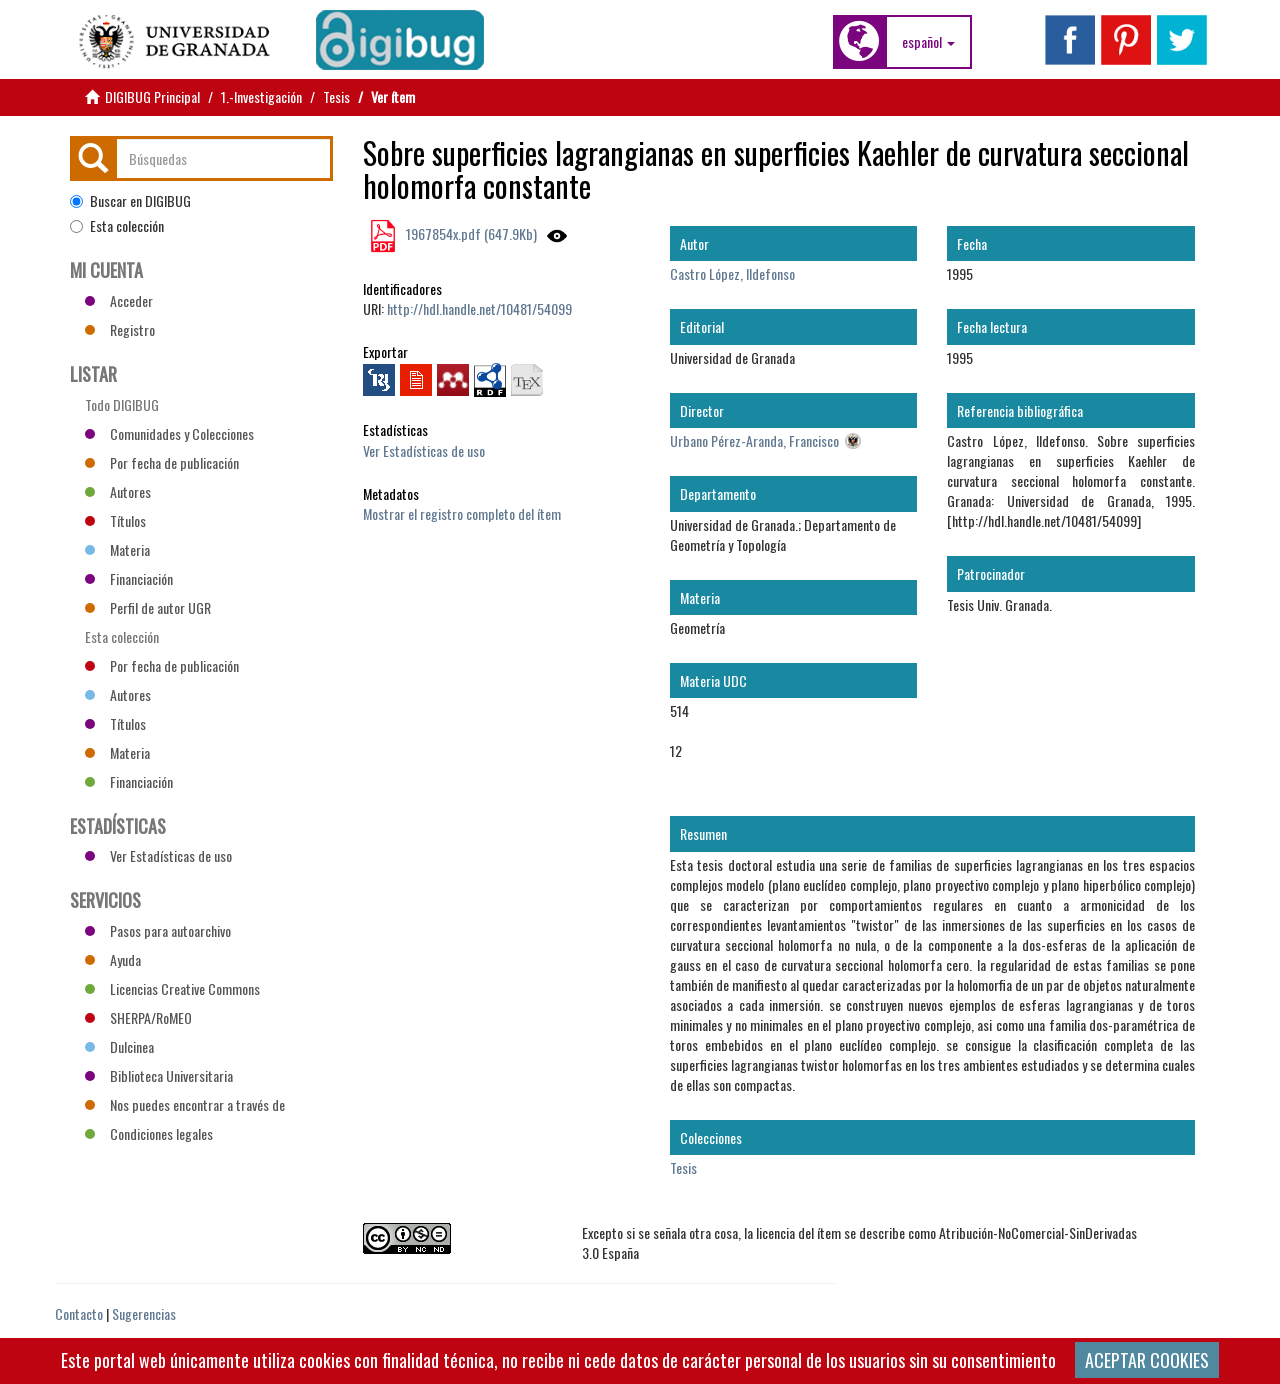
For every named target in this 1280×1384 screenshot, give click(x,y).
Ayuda (113, 959)
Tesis (336, 96)
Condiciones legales (149, 1133)
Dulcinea (119, 1046)
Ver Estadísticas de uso (424, 450)
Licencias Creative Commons (172, 988)
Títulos (115, 520)
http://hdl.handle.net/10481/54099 (479, 308)
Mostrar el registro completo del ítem (462, 513)
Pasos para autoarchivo (158, 930)
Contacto (79, 1313)
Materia (117, 549)
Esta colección (117, 226)
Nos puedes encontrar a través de (185, 1104)
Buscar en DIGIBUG (130, 201)
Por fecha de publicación (162, 462)
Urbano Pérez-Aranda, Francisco (754, 440)
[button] (928, 42)
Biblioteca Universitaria (159, 1075)
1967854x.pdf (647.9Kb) (470, 233)
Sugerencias (144, 1313)
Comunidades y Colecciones (169, 433)
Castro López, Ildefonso (732, 273)
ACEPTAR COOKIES (1147, 1360)
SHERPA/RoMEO (138, 1017)
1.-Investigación (261, 96)
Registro (120, 329)
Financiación (129, 578)
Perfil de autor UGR (148, 607)
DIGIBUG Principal (152, 96)
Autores (118, 491)
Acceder (119, 300)
